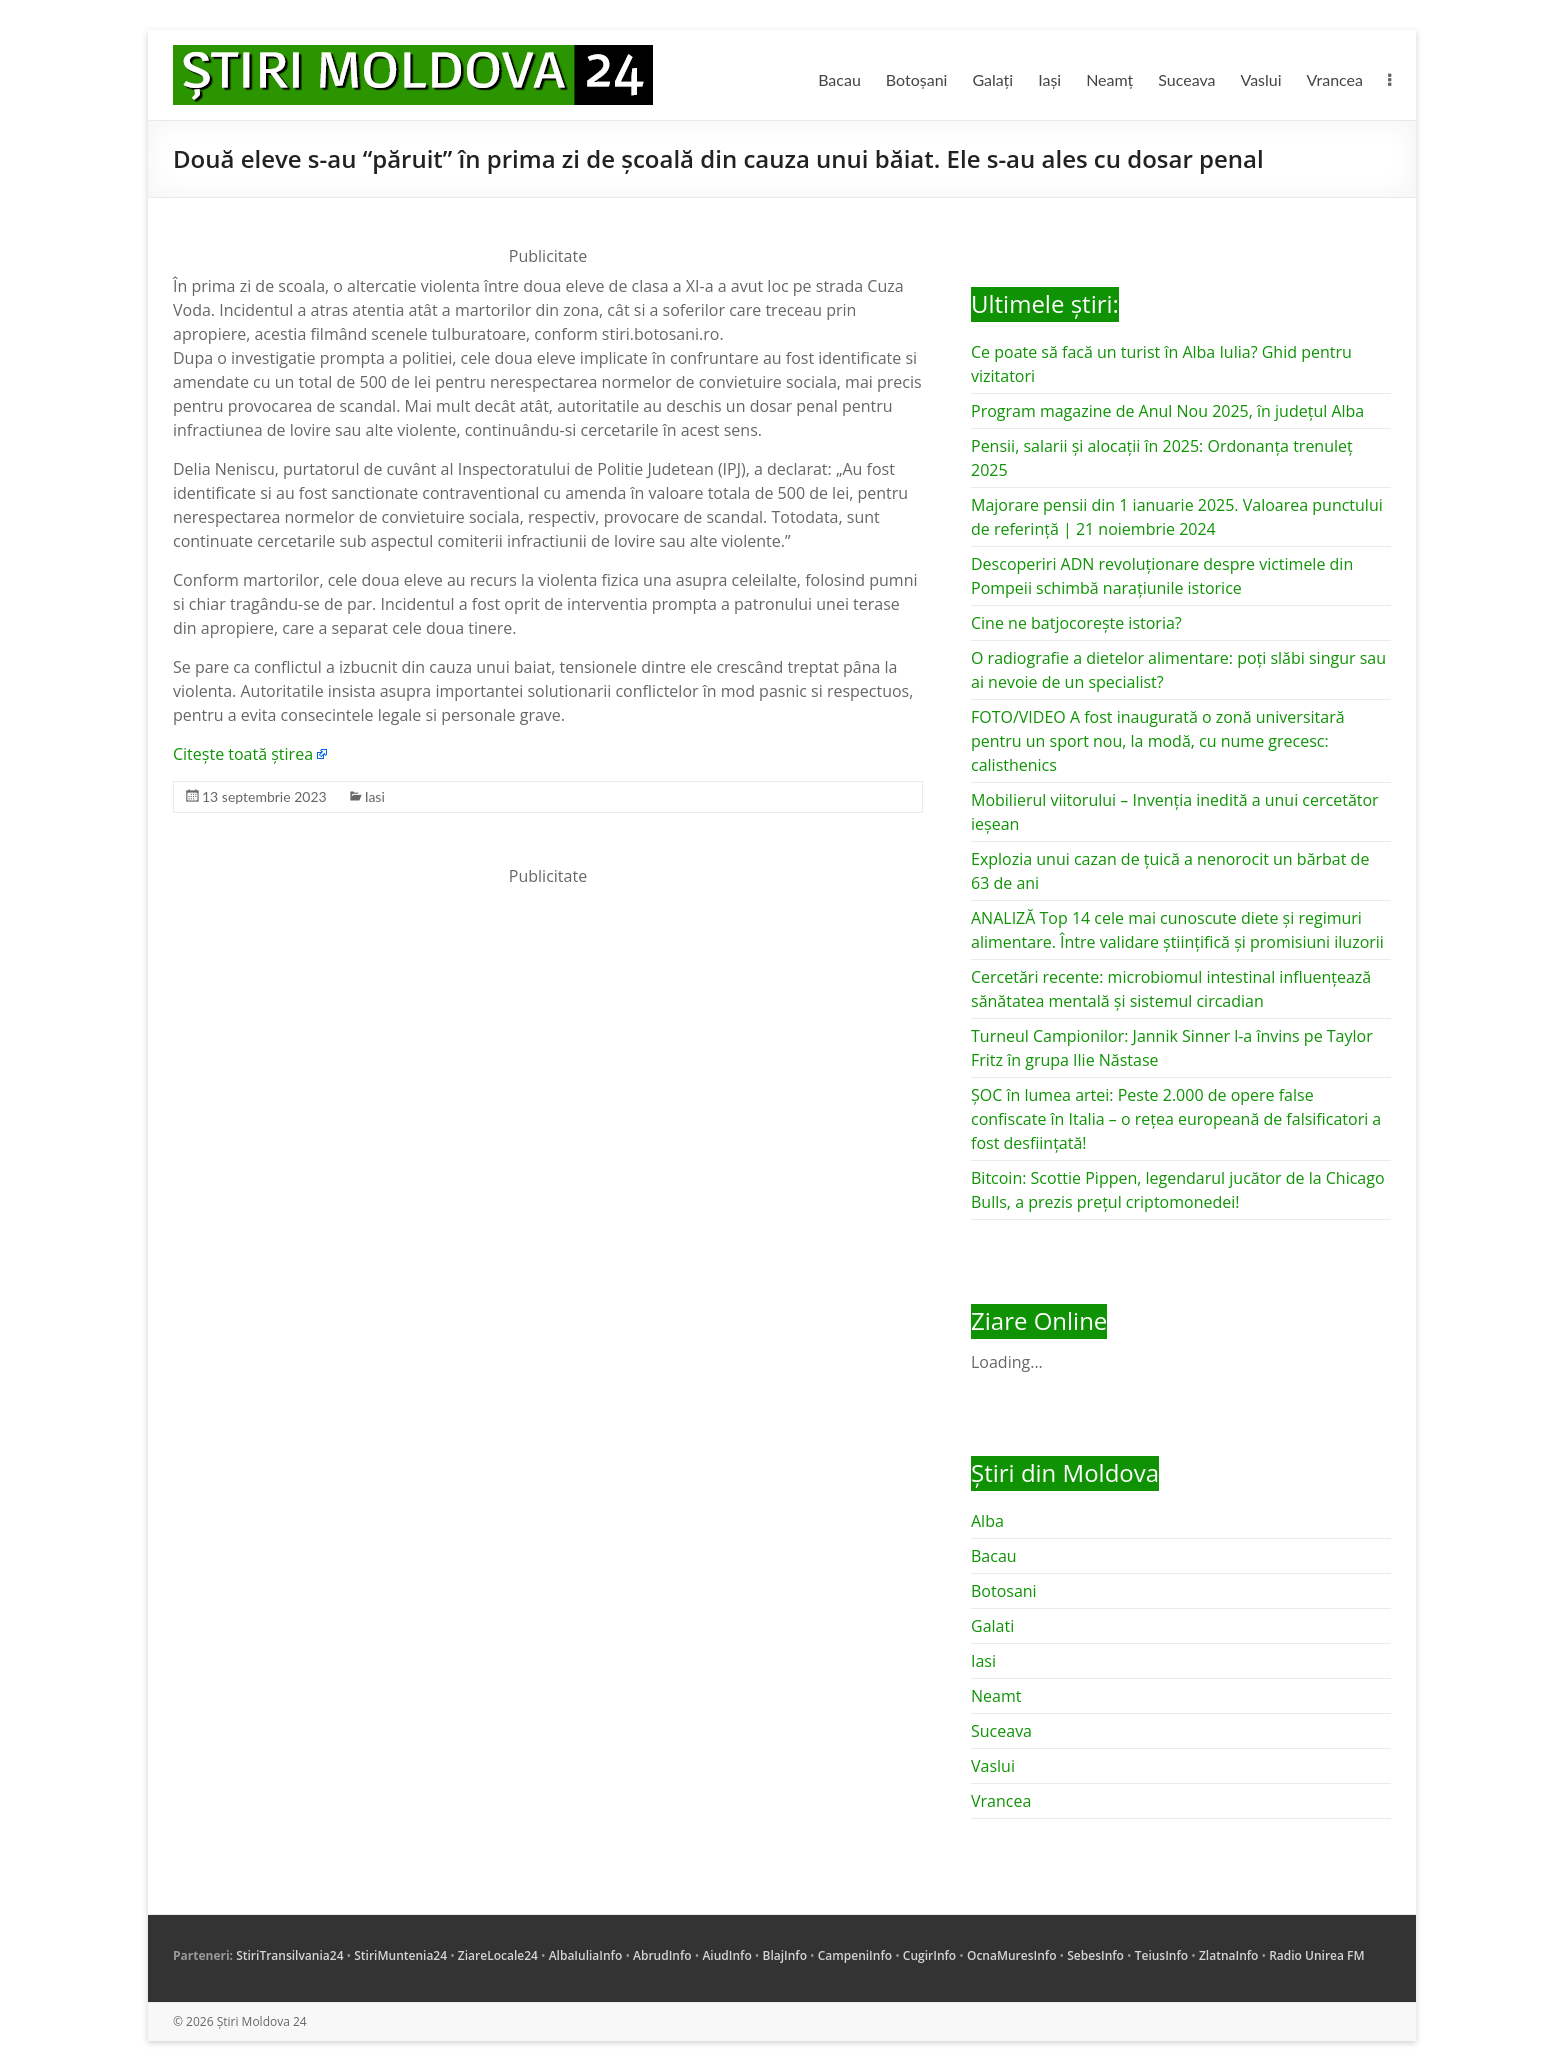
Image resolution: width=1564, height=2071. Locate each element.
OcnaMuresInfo (1012, 1955)
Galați (992, 79)
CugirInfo (929, 1955)
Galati (992, 1626)
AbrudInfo (662, 1955)
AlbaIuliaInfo (586, 1955)
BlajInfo (784, 1955)
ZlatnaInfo (1229, 1955)
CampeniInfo (855, 1955)
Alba (987, 1521)
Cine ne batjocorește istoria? (1076, 623)
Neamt (996, 1696)
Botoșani (917, 79)
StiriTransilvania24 (289, 1955)
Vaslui (1261, 79)
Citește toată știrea (243, 754)
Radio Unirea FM (1316, 1955)
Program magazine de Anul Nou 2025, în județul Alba (1167, 411)
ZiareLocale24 (498, 1955)
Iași (1049, 79)
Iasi (375, 796)
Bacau (839, 79)
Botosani (1004, 1591)
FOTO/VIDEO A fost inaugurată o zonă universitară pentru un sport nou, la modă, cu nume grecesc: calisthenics (1158, 741)
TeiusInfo (1161, 1955)
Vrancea (1335, 79)
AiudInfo (726, 1955)
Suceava (1186, 79)
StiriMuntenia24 (400, 1955)
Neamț (1109, 79)
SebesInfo (1095, 1955)
